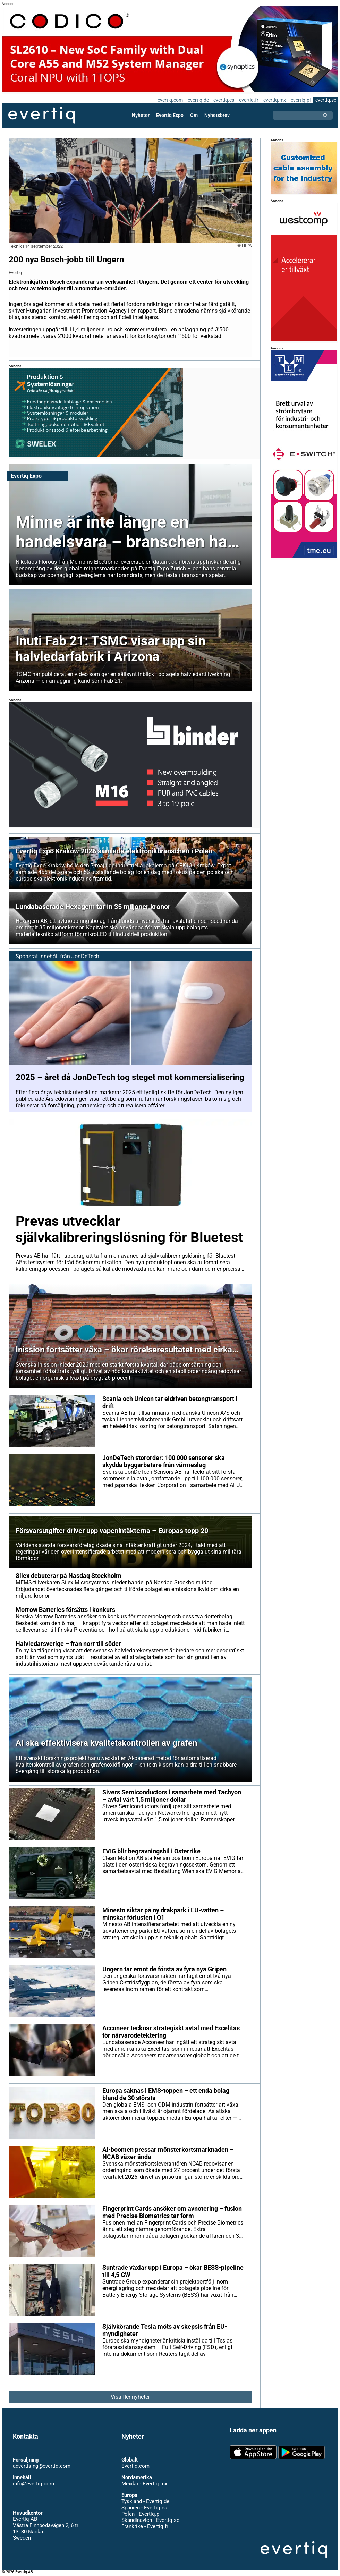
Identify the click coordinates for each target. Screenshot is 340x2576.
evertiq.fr (248, 100)
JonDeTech (85, 956)
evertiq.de (197, 100)
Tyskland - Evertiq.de (145, 2501)
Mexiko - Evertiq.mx (144, 2484)
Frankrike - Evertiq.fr (144, 2526)
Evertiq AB (41, 115)
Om (194, 115)
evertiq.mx (274, 100)
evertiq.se (325, 100)
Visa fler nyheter (130, 2397)
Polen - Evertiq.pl (140, 2514)
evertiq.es (223, 100)
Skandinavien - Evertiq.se (150, 2520)
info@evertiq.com (33, 2484)
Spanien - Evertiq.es (144, 2508)
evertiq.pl (300, 100)
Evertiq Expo (169, 115)
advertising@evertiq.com (41, 2466)
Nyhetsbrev (216, 115)
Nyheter (141, 115)
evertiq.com (169, 100)
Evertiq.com (135, 2466)
